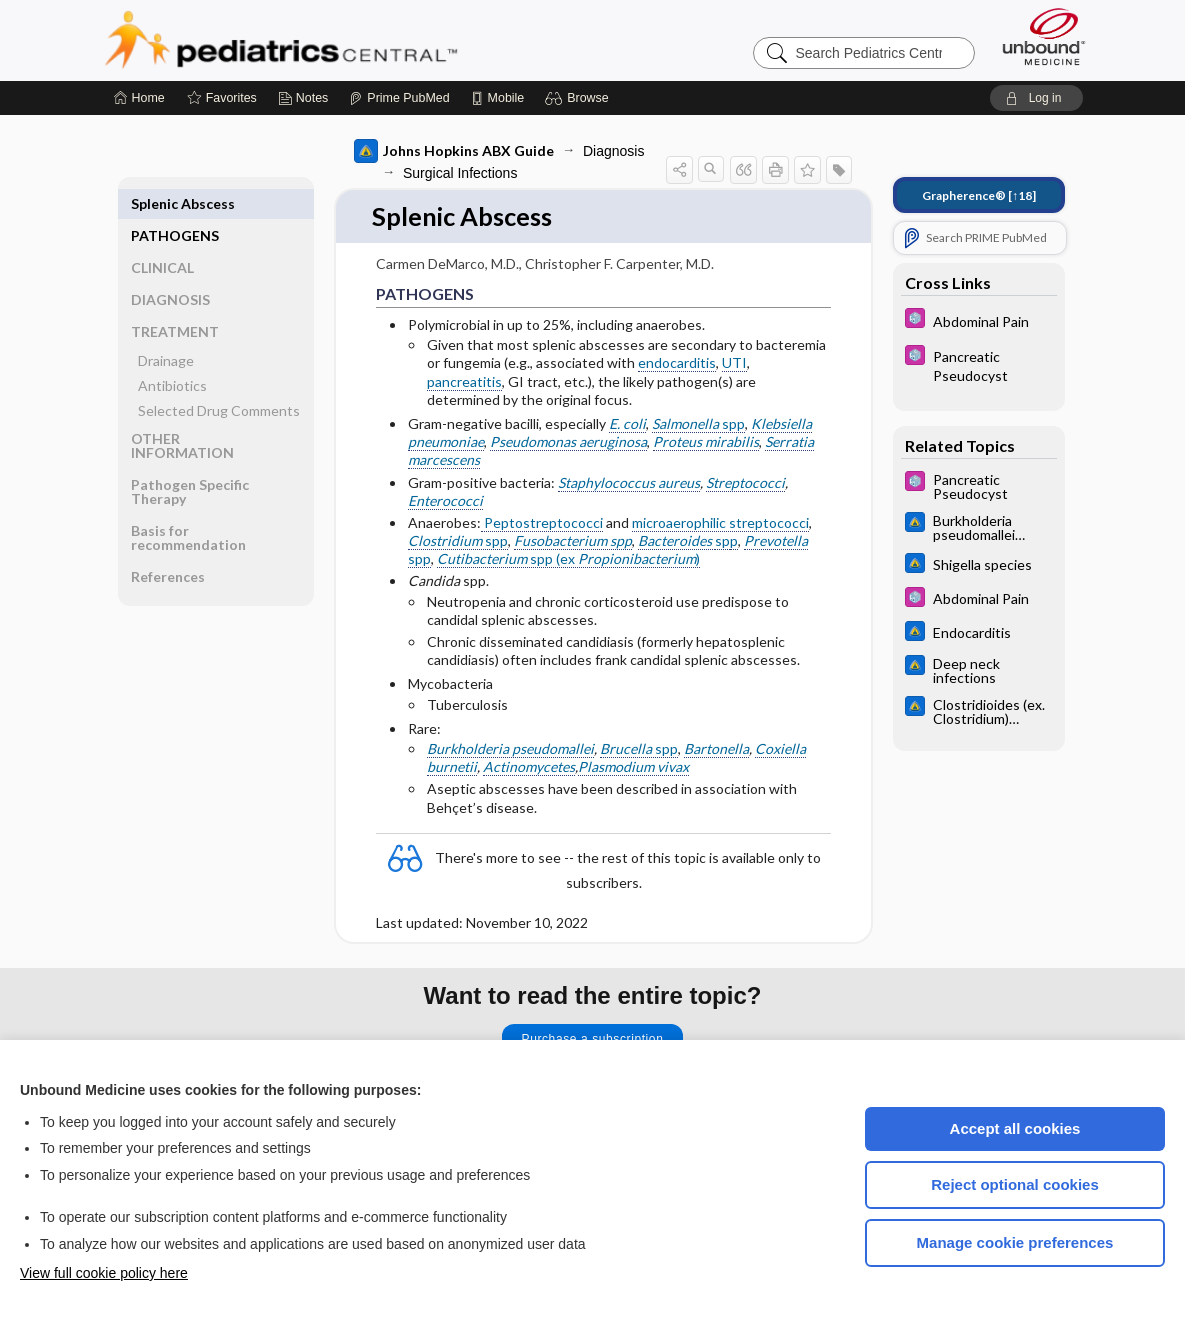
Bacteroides (676, 541)
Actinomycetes (529, 767)
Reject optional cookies (1015, 1184)
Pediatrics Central (353, 40)
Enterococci (445, 500)
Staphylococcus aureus (629, 482)
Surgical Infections (460, 173)
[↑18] (979, 195)
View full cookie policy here (104, 1273)
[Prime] (399, 98)
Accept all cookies (1015, 1128)
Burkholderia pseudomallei (510, 748)
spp (698, 423)
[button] (579, 98)
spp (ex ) (568, 559)
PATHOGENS (175, 203)
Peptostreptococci (542, 522)
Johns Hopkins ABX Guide (454, 151)
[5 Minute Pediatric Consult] (979, 320)
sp (722, 541)
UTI (734, 363)
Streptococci (745, 482)
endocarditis (677, 363)
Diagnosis (613, 151)
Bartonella (716, 748)
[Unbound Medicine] (1044, 36)
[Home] (139, 98)
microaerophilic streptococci (720, 522)
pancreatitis (464, 381)
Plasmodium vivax (633, 767)
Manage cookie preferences (1015, 1242)
